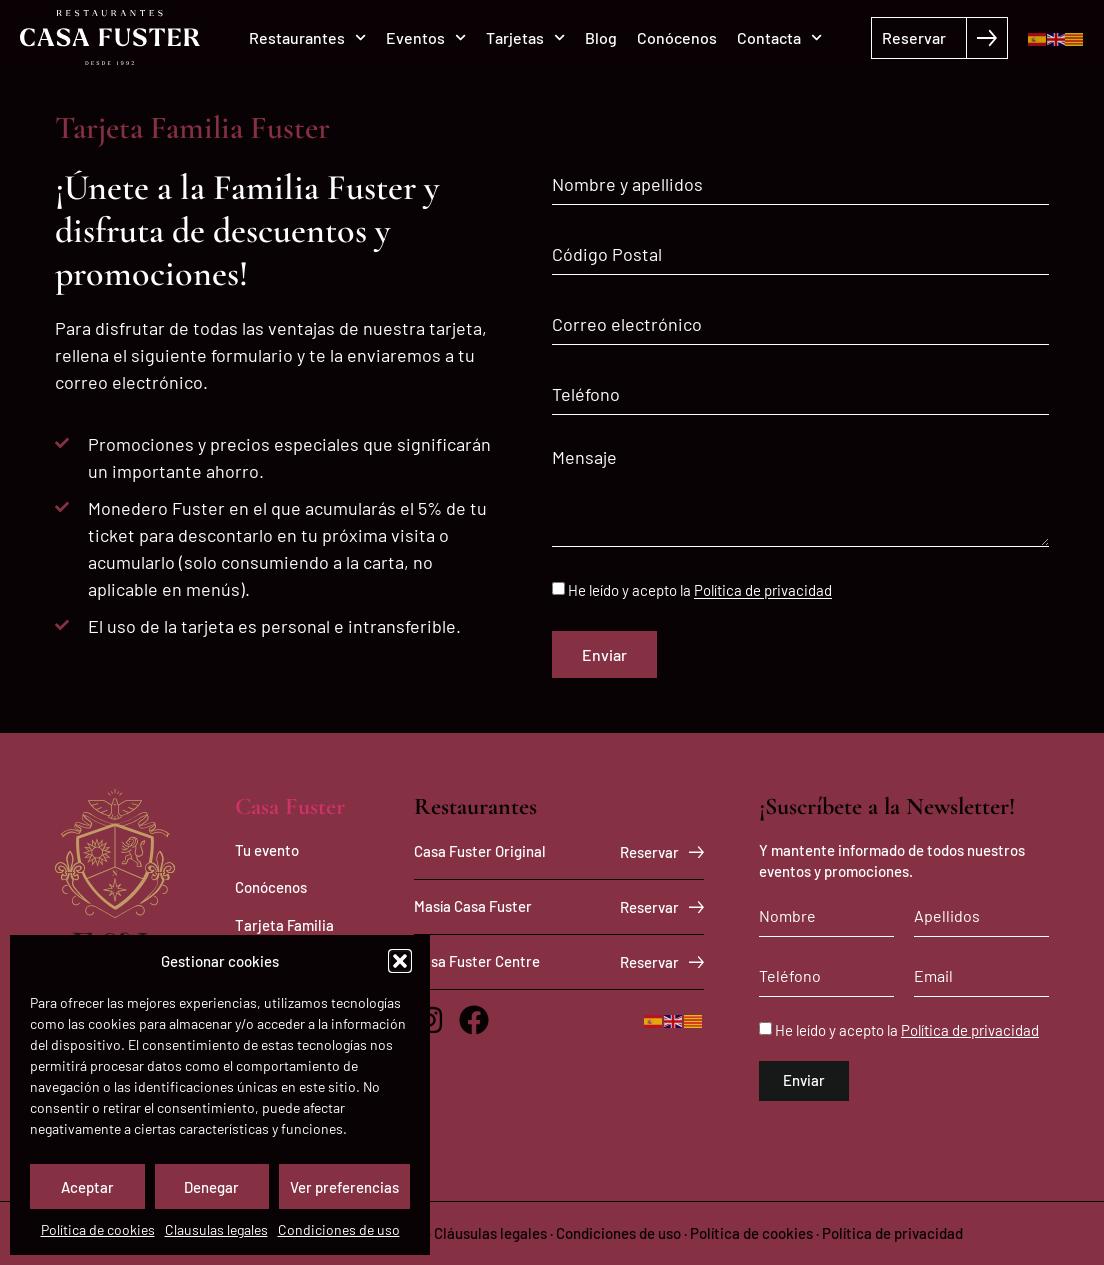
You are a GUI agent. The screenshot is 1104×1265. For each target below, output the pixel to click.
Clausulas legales (216, 1229)
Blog (601, 37)
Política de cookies (98, 1229)
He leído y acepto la (700, 591)
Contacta (779, 37)
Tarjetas (525, 37)
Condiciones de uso (339, 1229)
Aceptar (87, 1187)
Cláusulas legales (490, 1233)
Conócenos (677, 37)
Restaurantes (307, 37)
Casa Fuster (290, 806)
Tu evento (267, 850)
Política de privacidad (763, 591)
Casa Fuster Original (480, 851)
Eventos (426, 37)
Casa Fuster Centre (477, 961)
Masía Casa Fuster (473, 906)
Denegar (211, 1187)
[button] (400, 961)
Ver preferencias (344, 1187)
